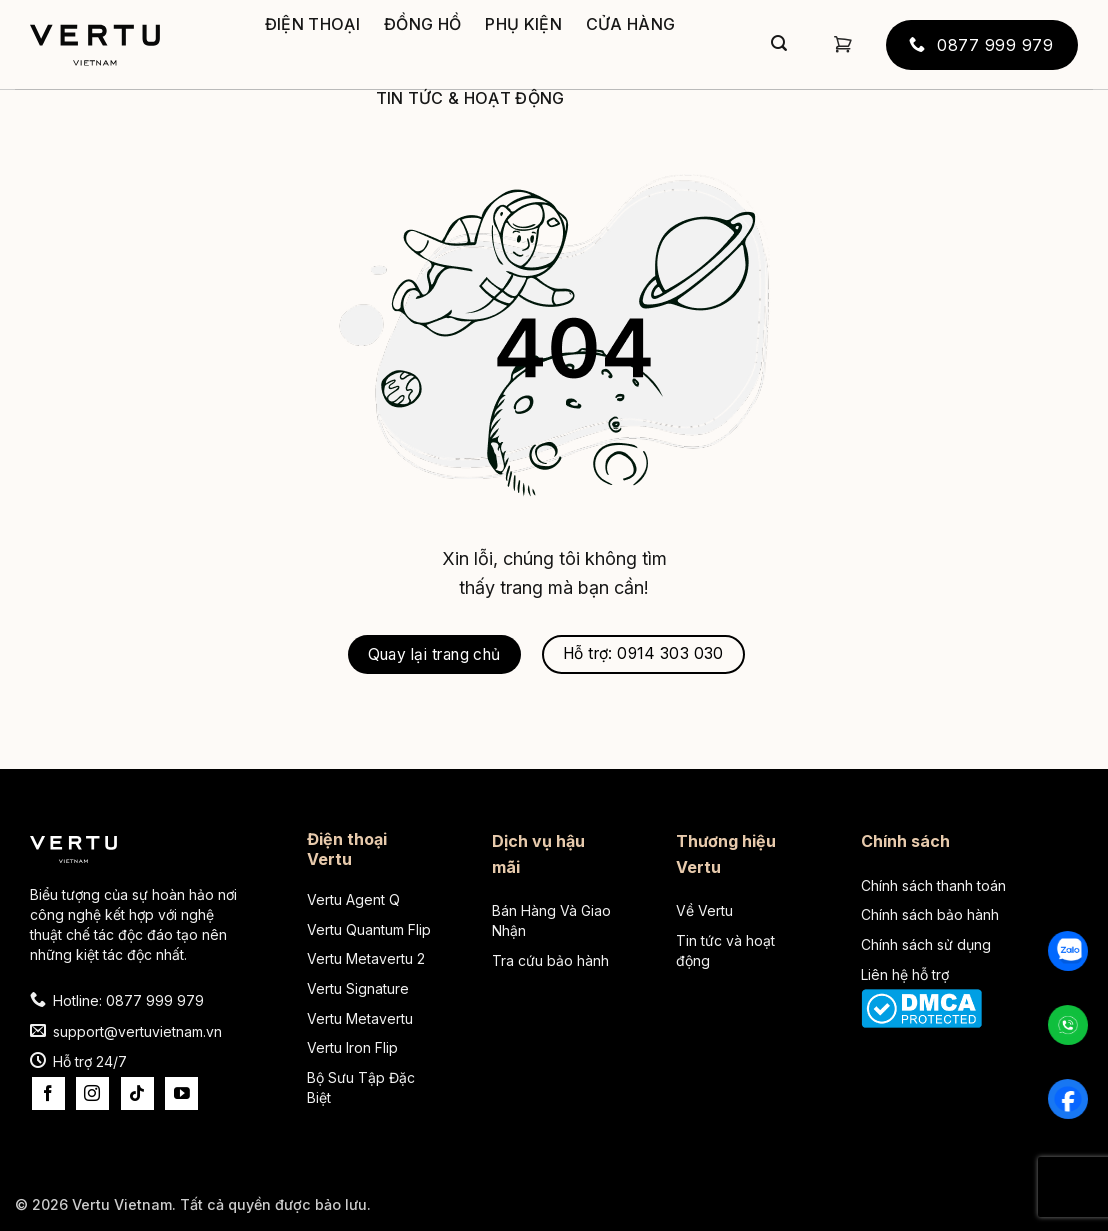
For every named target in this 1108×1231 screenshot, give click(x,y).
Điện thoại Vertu (347, 849)
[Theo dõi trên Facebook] (48, 1093)
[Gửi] (779, 45)
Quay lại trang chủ (434, 654)
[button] (843, 44)
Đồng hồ (422, 24)
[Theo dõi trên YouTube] (181, 1093)
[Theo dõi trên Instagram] (92, 1093)
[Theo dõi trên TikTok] (137, 1093)
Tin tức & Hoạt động (470, 98)
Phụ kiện (523, 24)
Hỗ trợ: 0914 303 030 (643, 653)
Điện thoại (312, 24)
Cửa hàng (631, 24)
